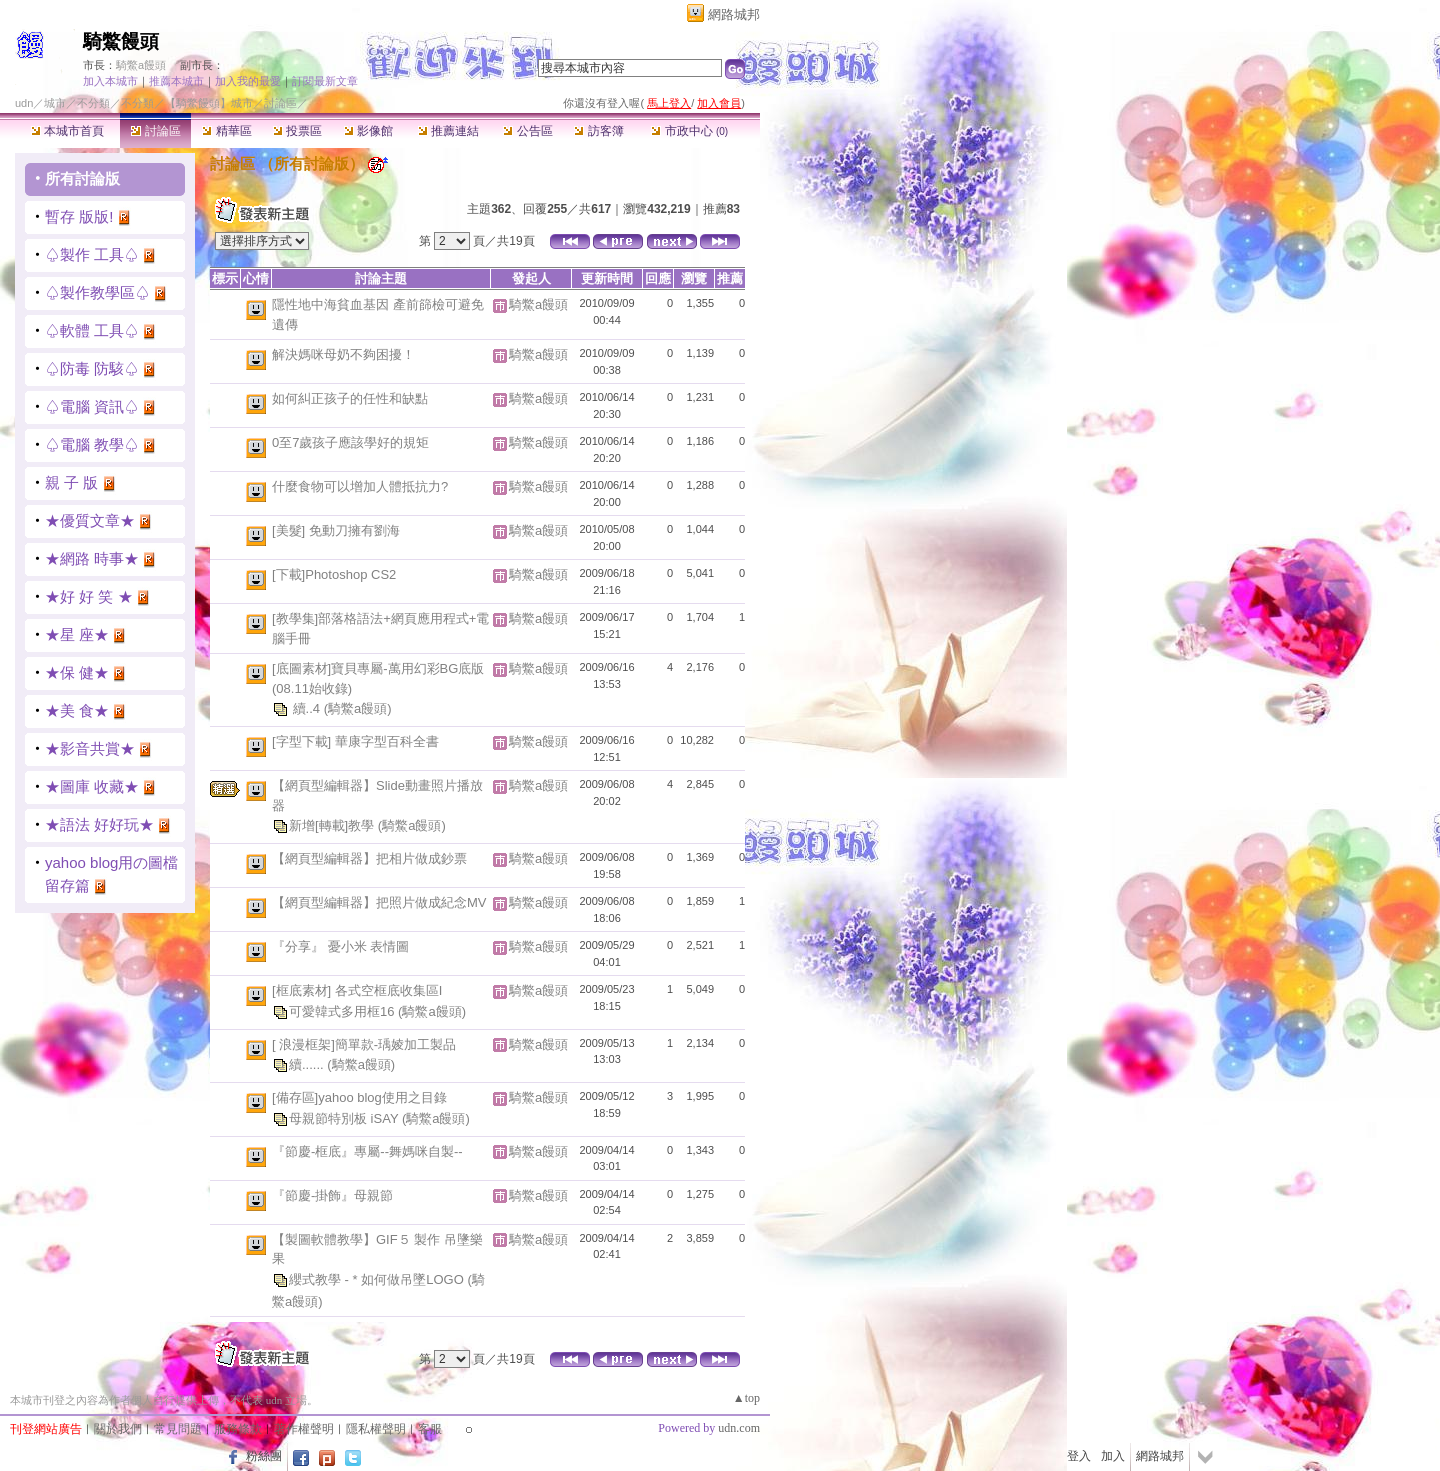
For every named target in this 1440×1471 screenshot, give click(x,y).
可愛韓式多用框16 (343, 1010)
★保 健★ (77, 672)
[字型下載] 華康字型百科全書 (355, 741)
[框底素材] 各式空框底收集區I (357, 990)
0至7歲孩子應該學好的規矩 (350, 442)
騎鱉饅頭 (121, 41)
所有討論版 (82, 178)
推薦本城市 (176, 81)
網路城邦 (734, 14)
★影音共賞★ (90, 748)
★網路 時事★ (92, 558)
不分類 (93, 103)
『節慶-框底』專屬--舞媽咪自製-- (367, 1151)
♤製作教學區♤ (97, 292)
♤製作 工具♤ (92, 254)
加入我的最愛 (248, 81)
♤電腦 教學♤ (92, 444)
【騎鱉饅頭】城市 (209, 103)
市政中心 (689, 131)
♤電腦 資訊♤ (92, 406)
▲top (746, 1398)
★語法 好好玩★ (99, 824)
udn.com (739, 1428)
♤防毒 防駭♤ (92, 368)
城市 (55, 103)
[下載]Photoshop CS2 (334, 574)
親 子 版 (71, 482)
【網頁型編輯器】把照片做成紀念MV (379, 902)
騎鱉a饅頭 (141, 65)
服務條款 (238, 1429)
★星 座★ (77, 634)
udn (24, 103)
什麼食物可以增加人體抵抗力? (360, 486)
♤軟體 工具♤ (92, 330)
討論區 (155, 131)
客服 (430, 1429)
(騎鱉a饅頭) (358, 708)
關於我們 (118, 1429)
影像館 (368, 131)
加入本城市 (110, 81)
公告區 (527, 131)
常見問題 (178, 1429)
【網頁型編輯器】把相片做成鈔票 (369, 858)
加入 (1113, 1456)
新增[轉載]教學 (333, 825)
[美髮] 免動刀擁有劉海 (336, 530)
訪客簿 (598, 131)
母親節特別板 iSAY (345, 1117)
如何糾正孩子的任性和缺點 (350, 398)
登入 (1079, 1456)
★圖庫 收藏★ (92, 786)
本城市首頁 (67, 131)
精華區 (226, 131)
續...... (308, 1064)
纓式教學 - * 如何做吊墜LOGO (378, 1278)
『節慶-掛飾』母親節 (332, 1195)
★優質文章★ (90, 520)
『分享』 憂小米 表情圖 (340, 946)
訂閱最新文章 (325, 81)
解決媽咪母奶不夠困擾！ (343, 354)
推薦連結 (448, 131)
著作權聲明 (304, 1429)
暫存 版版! (79, 216)
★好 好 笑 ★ (89, 596)
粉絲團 (264, 1456)
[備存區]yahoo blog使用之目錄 (359, 1097)
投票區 (297, 131)
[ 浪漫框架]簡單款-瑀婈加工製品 (364, 1044)
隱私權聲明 (376, 1429)
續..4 (306, 708)
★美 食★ (77, 710)
